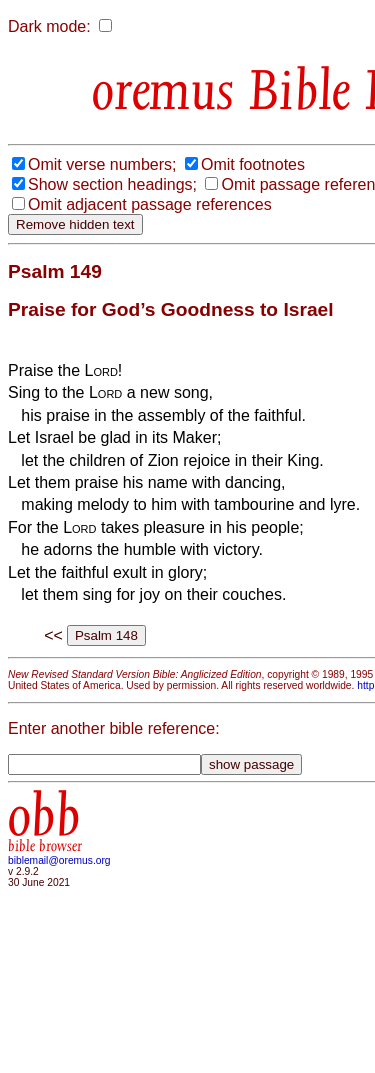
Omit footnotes (253, 164)
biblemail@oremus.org (59, 860)
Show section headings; (112, 184)
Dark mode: (49, 26)
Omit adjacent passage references (150, 204)
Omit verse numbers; (102, 164)
